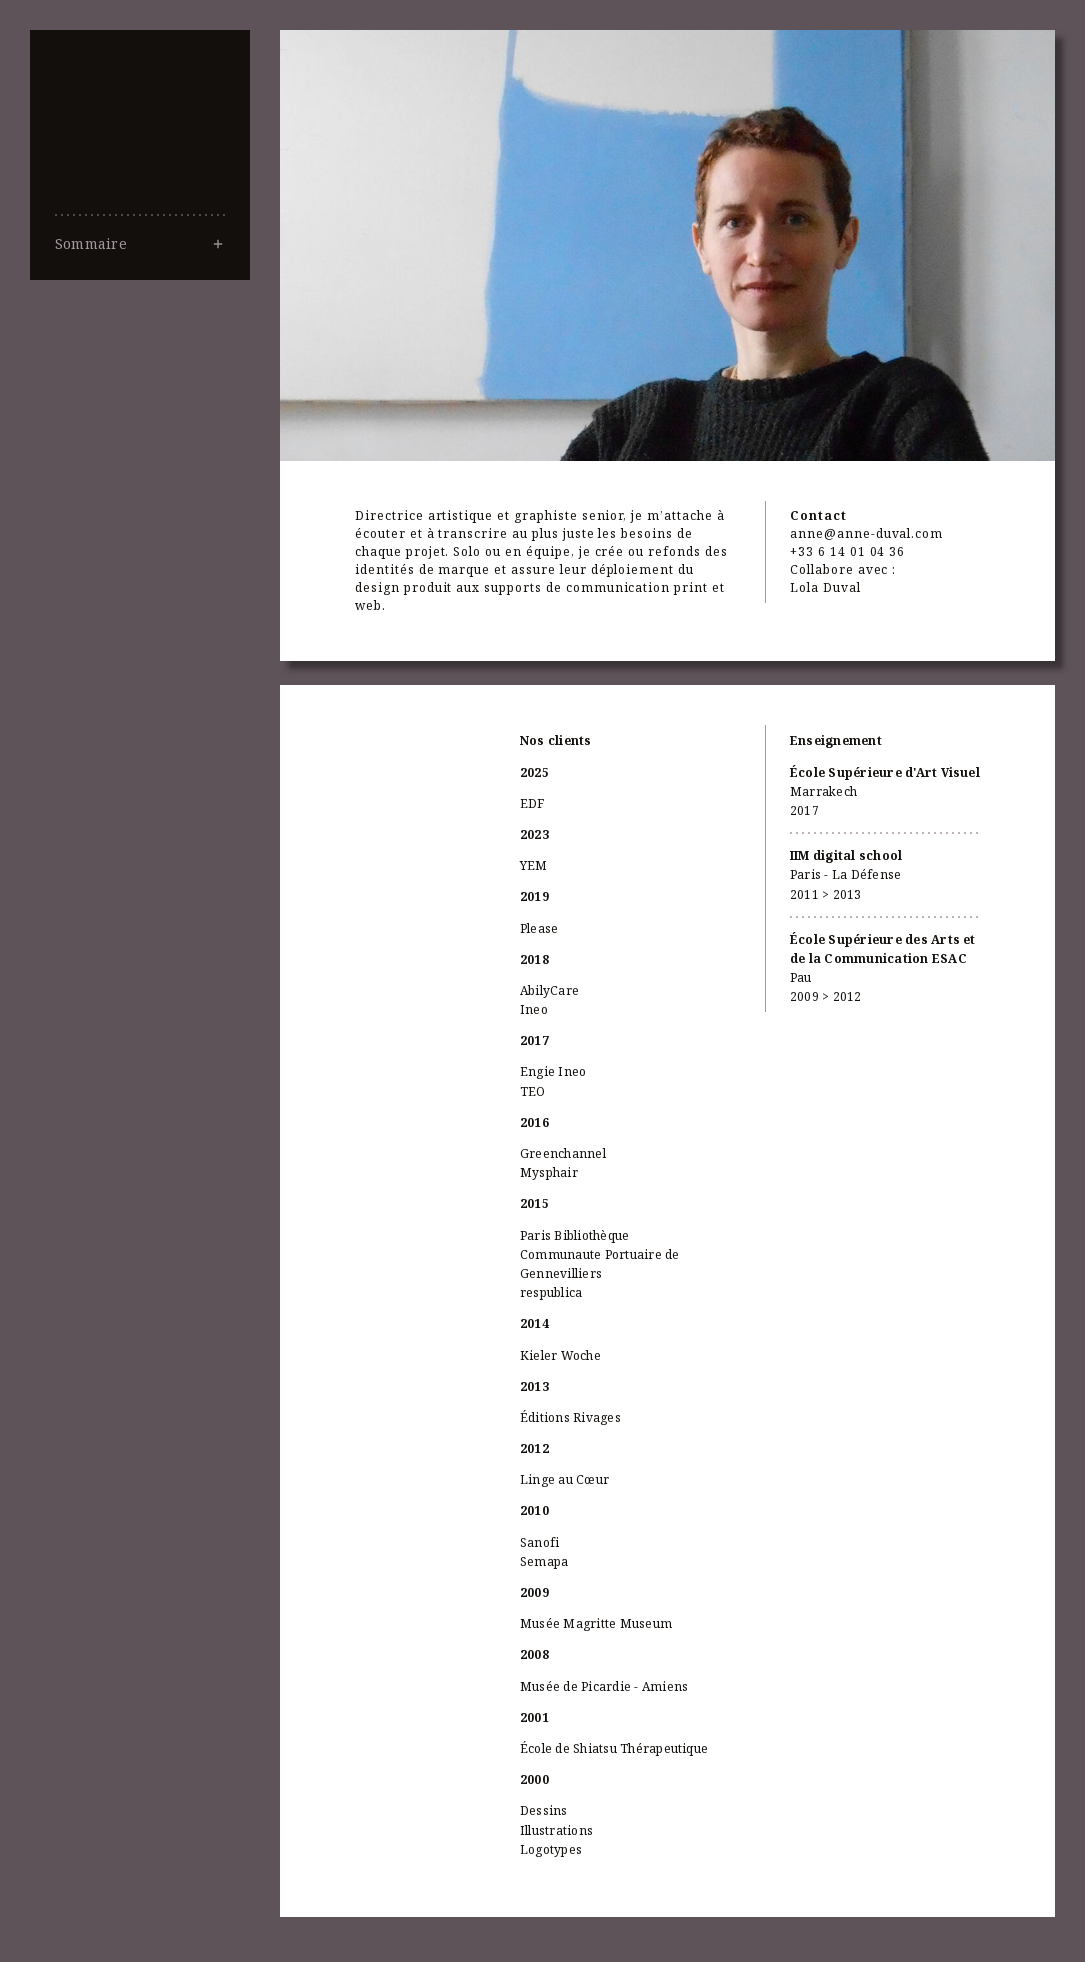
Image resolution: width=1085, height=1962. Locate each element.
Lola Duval (825, 587)
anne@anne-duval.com (866, 533)
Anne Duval (140, 159)
